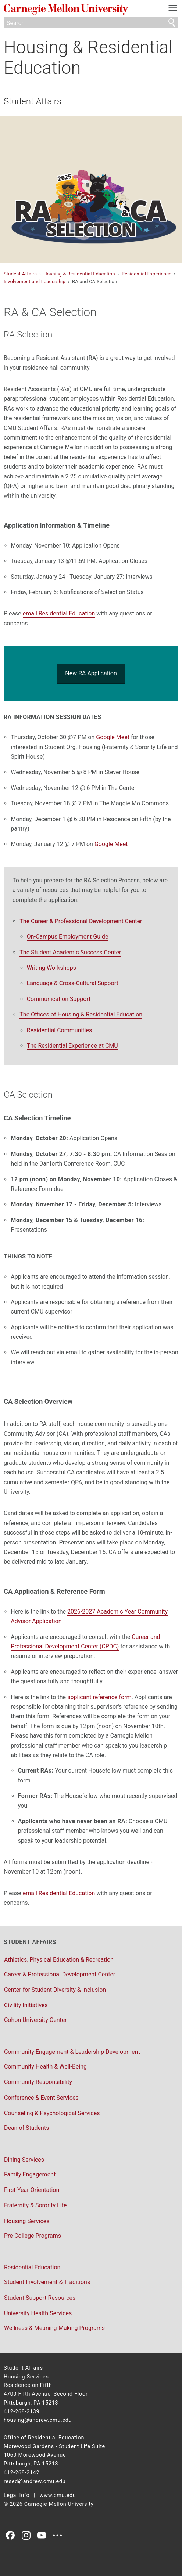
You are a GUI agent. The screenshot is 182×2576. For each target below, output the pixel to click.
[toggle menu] (173, 9)
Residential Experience (147, 274)
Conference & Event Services (41, 2097)
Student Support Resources (39, 2297)
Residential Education (32, 2267)
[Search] (91, 22)
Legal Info (17, 2495)
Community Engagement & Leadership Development (72, 2051)
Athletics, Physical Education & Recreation (59, 1959)
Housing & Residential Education (88, 57)
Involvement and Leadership (35, 281)
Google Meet (112, 737)
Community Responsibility (38, 2081)
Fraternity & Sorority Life (35, 2205)
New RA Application (91, 673)
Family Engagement (30, 2174)
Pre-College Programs (32, 2235)
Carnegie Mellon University (78, 9)
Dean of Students (26, 2127)
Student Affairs (32, 101)
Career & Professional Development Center (59, 1974)
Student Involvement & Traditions (47, 2282)
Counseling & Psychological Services (52, 2113)
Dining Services (24, 2159)
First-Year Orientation (31, 2189)
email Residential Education (59, 613)
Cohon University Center (35, 2019)
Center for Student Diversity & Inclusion (55, 1989)
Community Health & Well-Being (45, 2066)
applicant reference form (99, 1697)
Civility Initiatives (26, 2005)
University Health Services (38, 2313)
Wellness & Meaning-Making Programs (54, 2327)
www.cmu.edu (58, 2495)
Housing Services (27, 2221)
